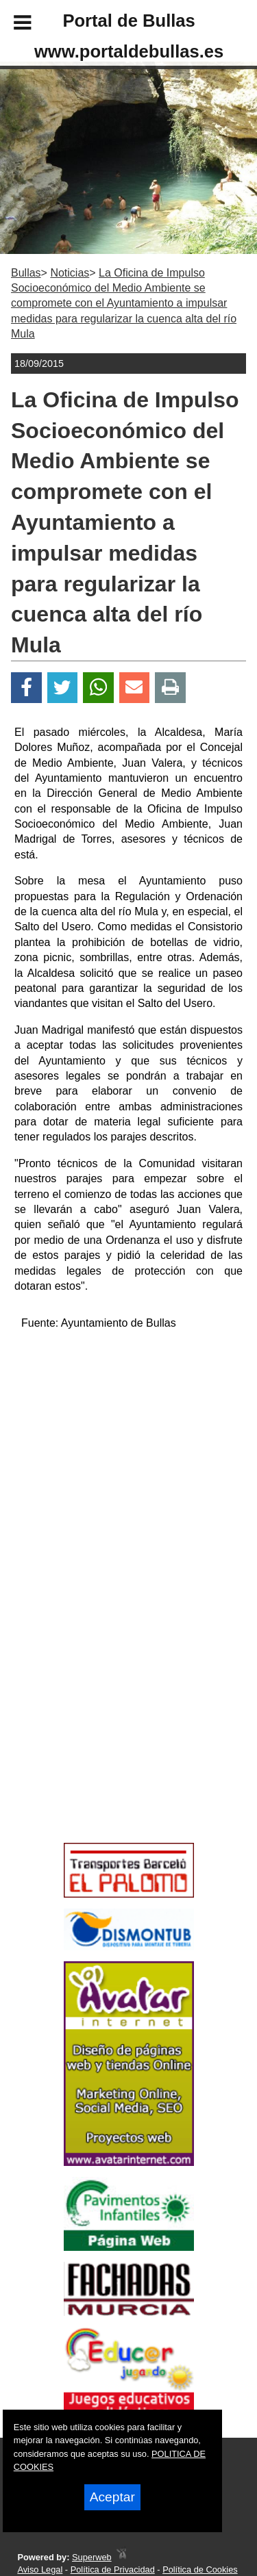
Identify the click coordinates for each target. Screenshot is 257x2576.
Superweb (92, 2557)
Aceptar (112, 2497)
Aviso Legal (39, 2569)
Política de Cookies (200, 2569)
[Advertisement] (108, 1739)
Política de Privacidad (113, 2569)
